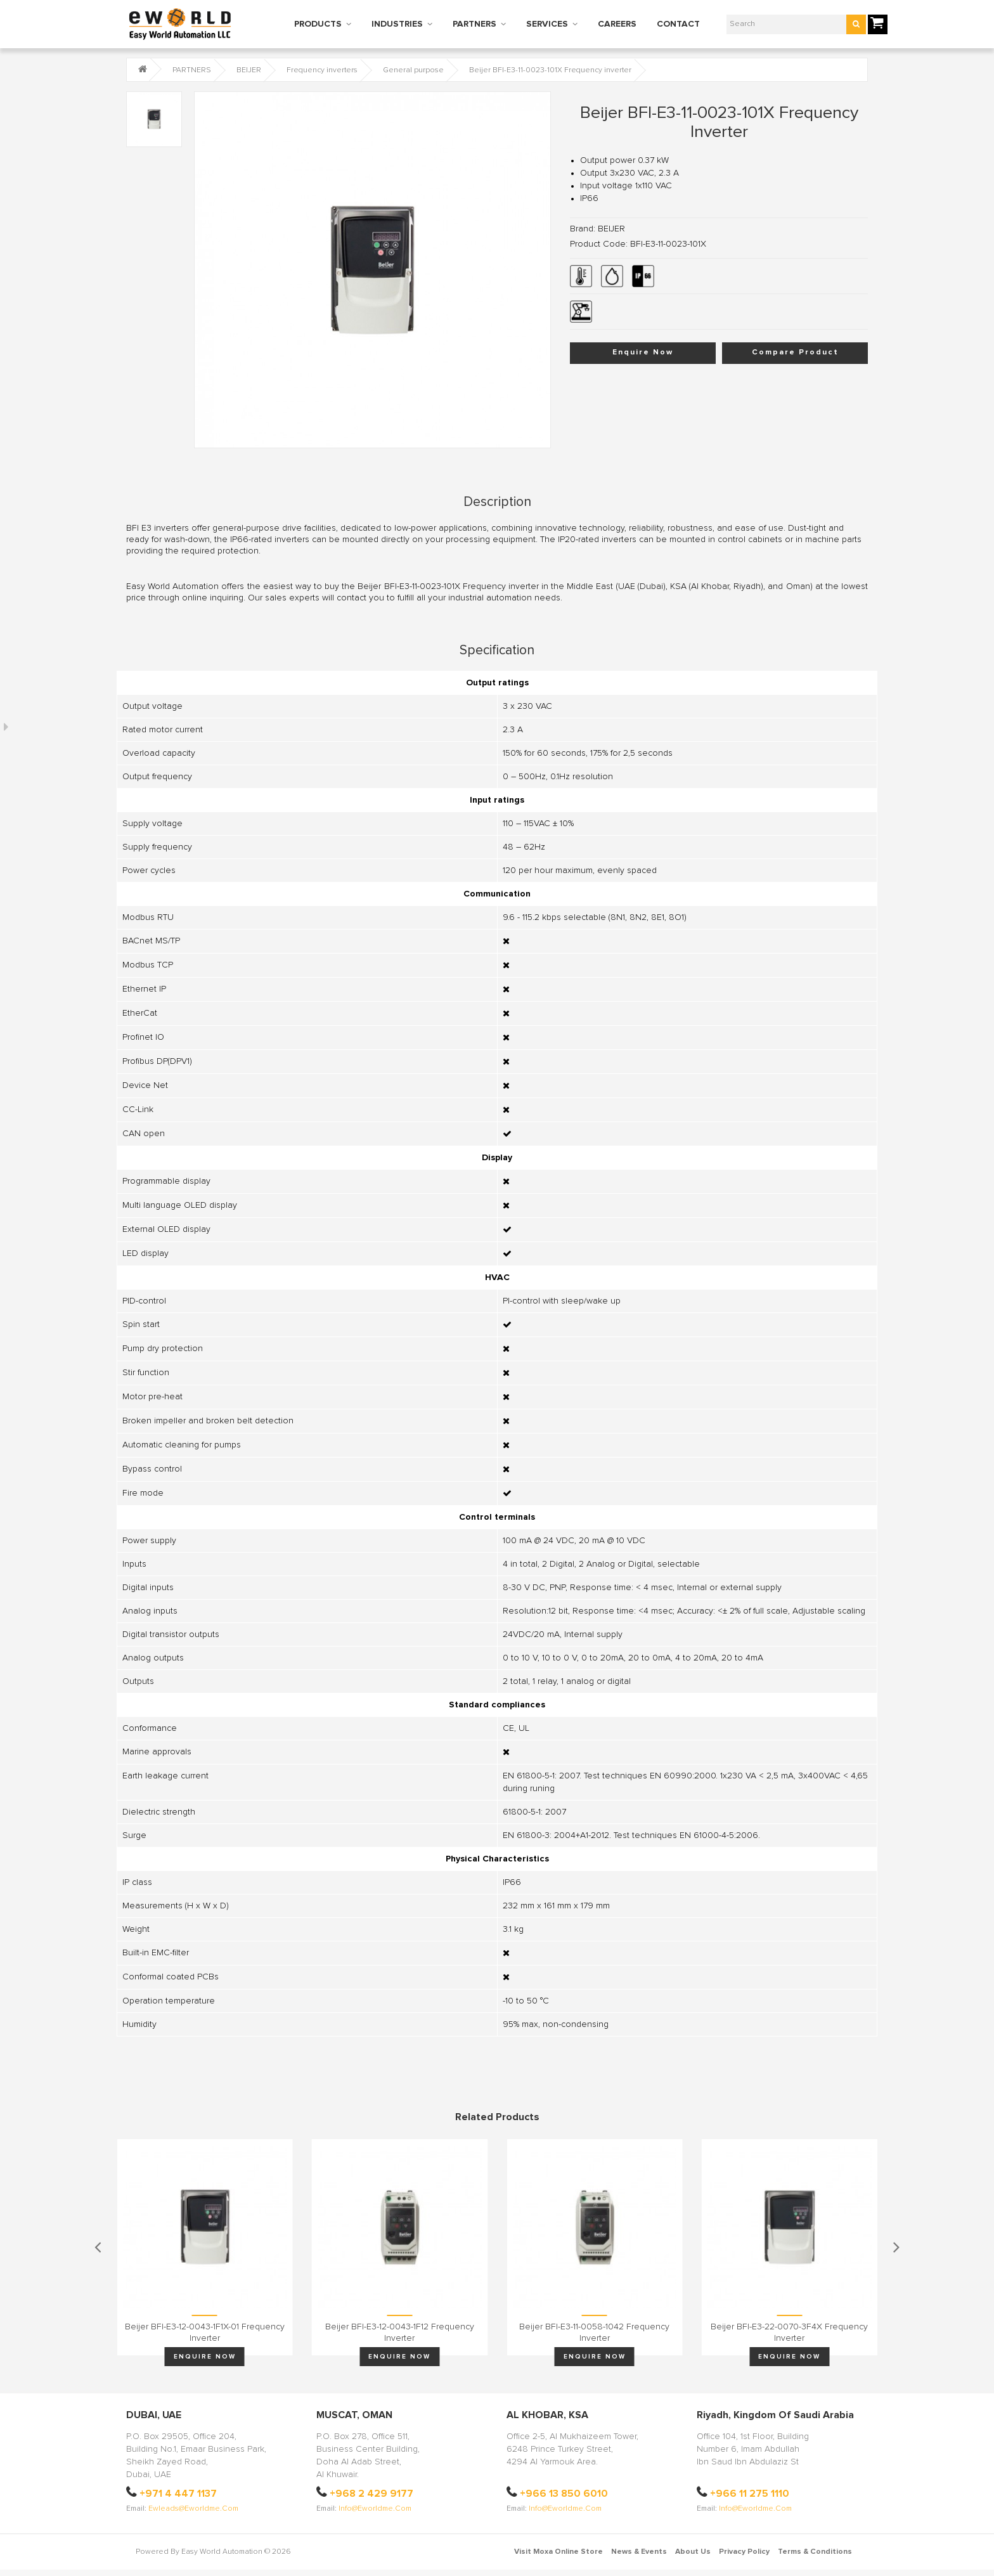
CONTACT (678, 24)
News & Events (639, 2552)
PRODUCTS (318, 24)
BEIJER (248, 70)
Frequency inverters (322, 70)
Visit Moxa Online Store (558, 2552)
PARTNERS (474, 24)
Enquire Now (642, 352)
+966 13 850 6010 (564, 2494)
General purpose (413, 70)
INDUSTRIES (397, 24)
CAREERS (617, 24)
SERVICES (547, 24)
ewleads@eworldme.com (193, 2509)
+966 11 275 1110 (749, 2494)
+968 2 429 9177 (371, 2494)
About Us (693, 2552)
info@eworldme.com (375, 2509)
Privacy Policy (744, 2552)
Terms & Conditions (815, 2552)
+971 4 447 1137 (178, 2494)
